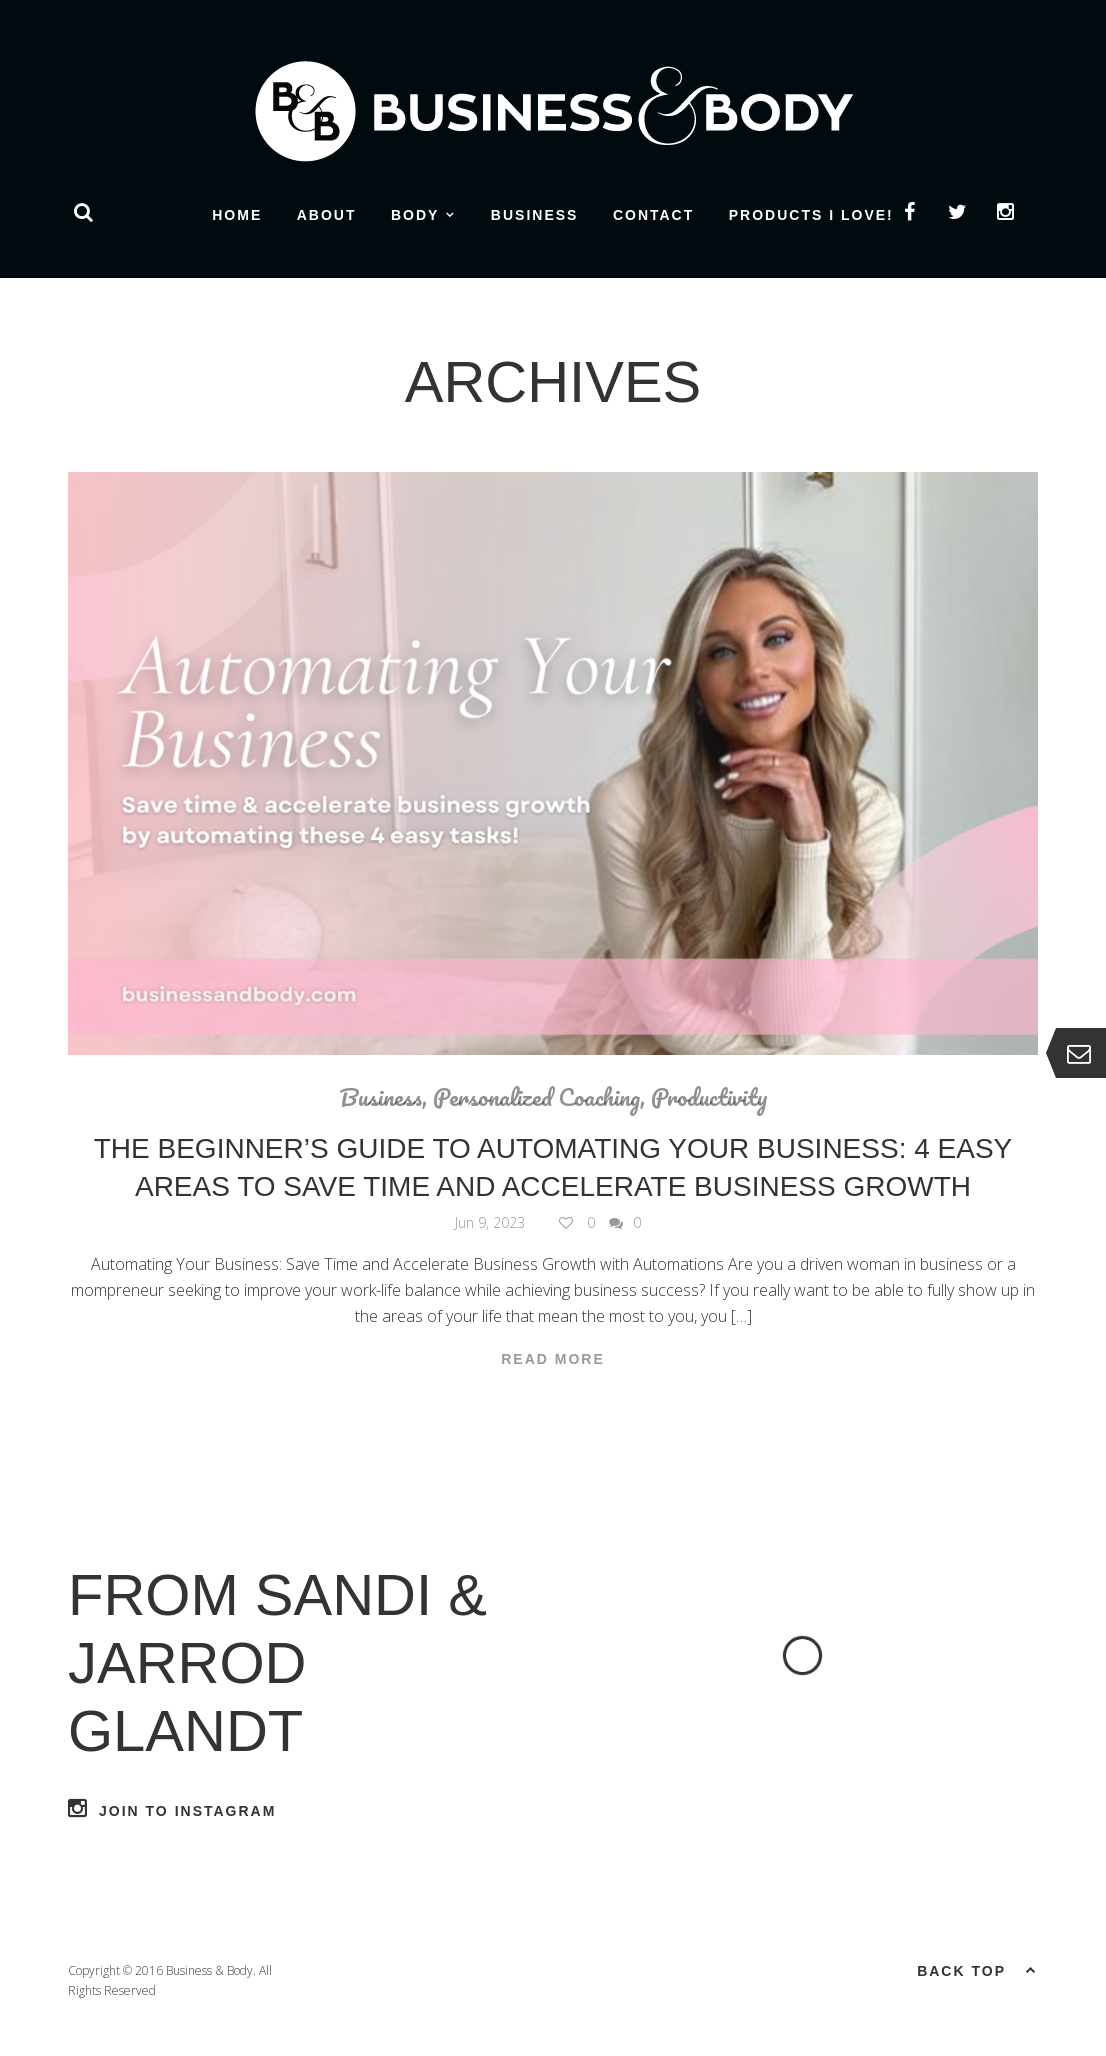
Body (415, 215)
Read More (553, 1359)
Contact (653, 215)
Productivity (709, 1097)
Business (535, 215)
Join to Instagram (172, 1808)
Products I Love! (811, 215)
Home (237, 215)
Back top (977, 1969)
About (327, 215)
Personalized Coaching (536, 1097)
